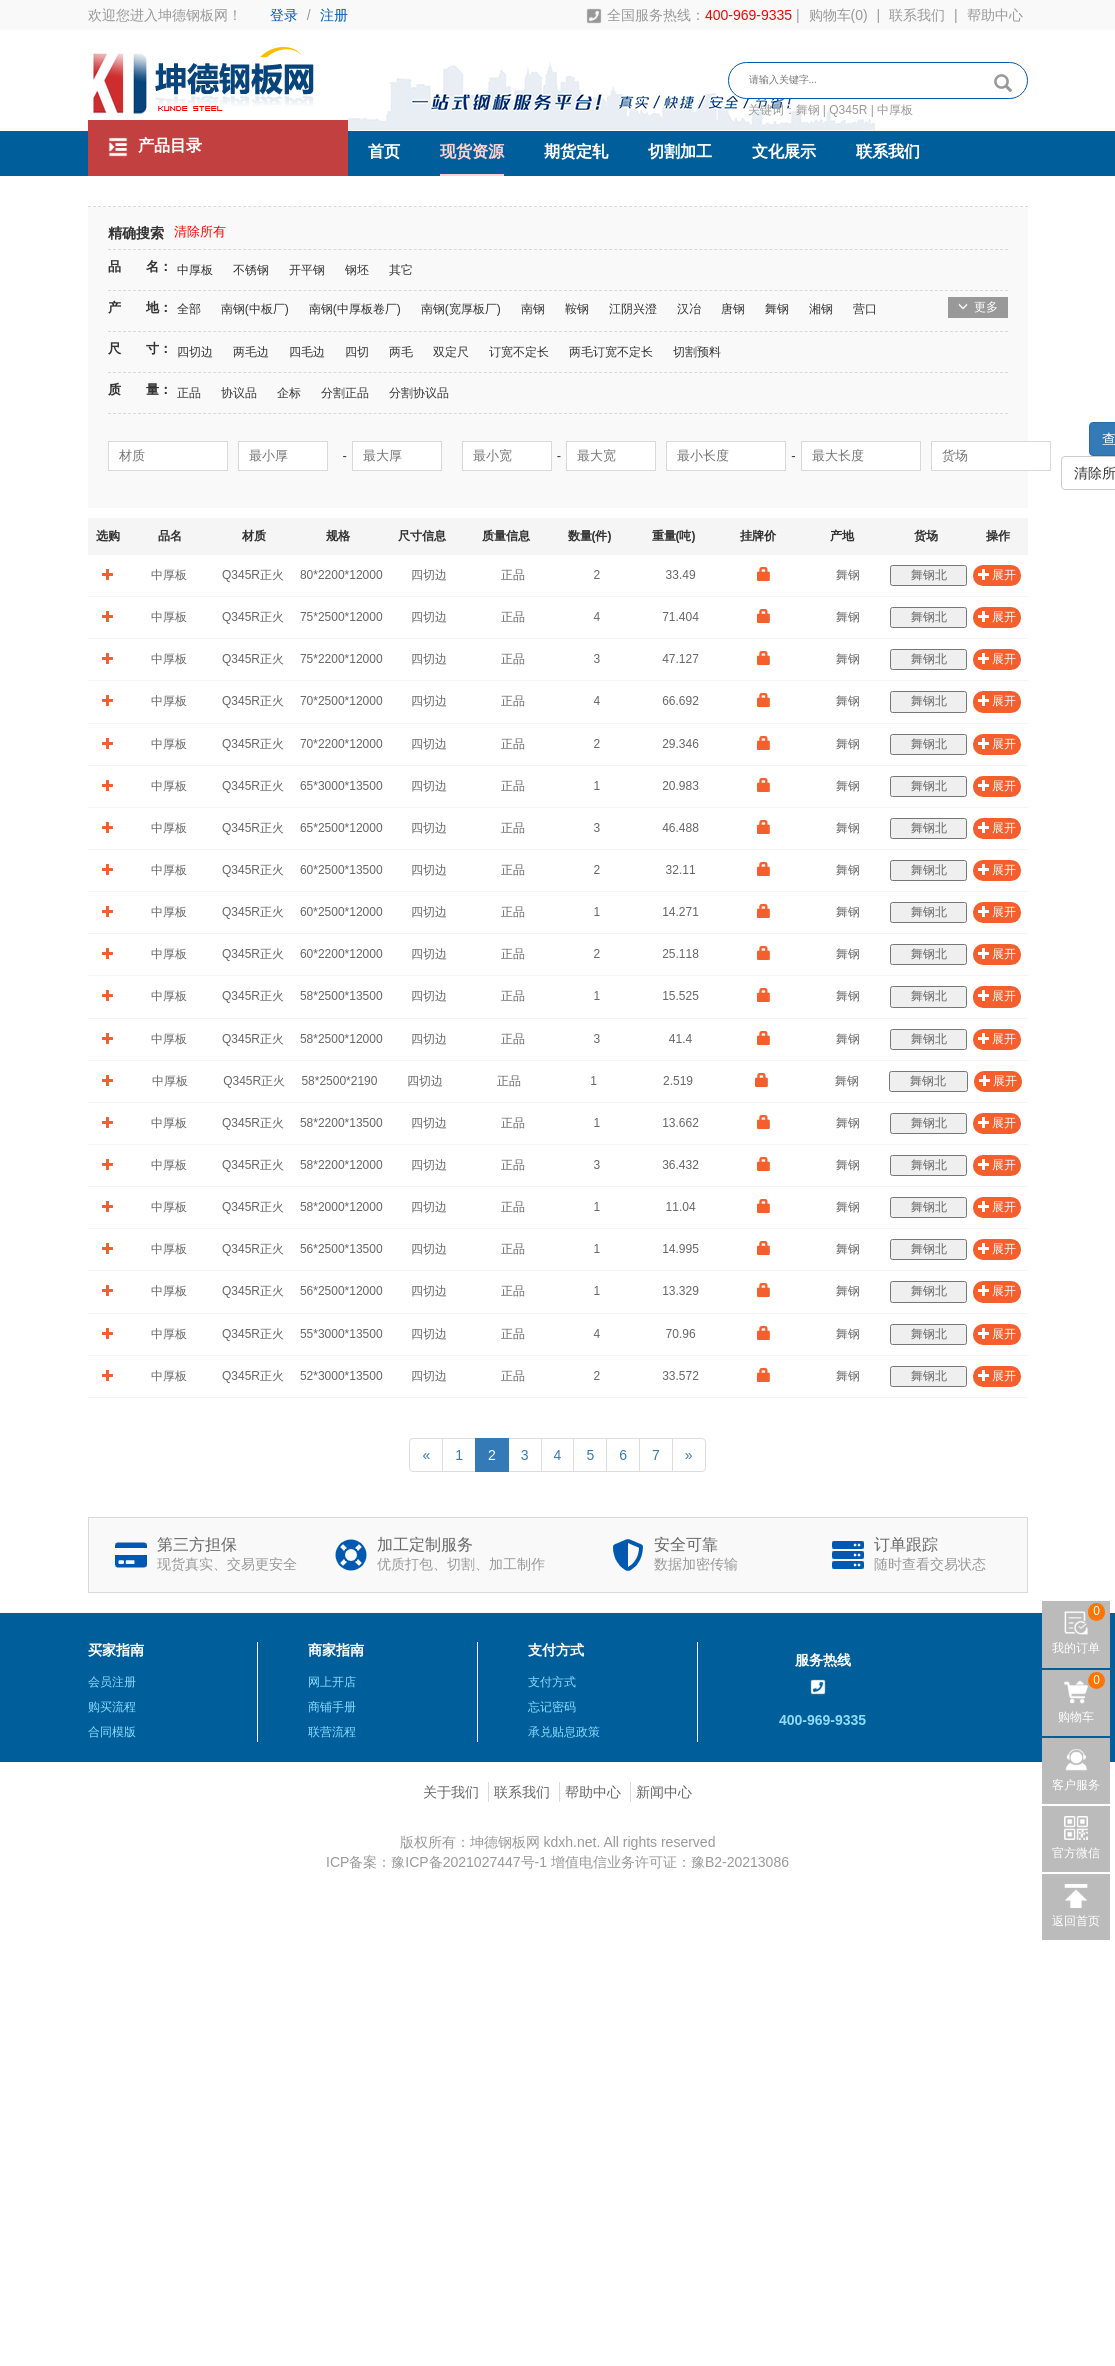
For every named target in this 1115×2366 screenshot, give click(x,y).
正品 (189, 393)
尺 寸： (140, 348)
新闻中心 (664, 1792)
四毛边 (307, 352)
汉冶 (689, 309)
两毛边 (251, 352)
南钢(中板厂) (255, 309)
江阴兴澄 (633, 309)
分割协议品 (419, 393)
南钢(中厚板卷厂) (355, 309)
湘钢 (821, 309)
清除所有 (200, 231)
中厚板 (195, 270)
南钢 (533, 309)
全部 (189, 309)
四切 (357, 352)
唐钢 (733, 309)
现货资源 (472, 151)
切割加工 (680, 151)
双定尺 (451, 352)
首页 (384, 151)
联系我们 (917, 15)
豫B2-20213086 (740, 1862)
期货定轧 (576, 151)
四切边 (195, 352)
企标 (289, 393)
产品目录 (155, 147)
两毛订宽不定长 (611, 352)
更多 (978, 307)
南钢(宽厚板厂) (461, 309)
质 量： (140, 389)
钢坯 (357, 270)
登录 (284, 15)
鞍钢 (577, 309)
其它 (401, 270)
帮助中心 (995, 15)
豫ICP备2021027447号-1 (469, 1862)
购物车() (838, 15)
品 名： (140, 266)
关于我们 (451, 1792)
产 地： (140, 307)
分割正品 (345, 393)
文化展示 (784, 151)
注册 (334, 15)
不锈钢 (251, 270)
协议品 (239, 393)
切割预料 (697, 352)
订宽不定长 (519, 352)
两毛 (401, 352)
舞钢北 (929, 575)
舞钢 (777, 309)
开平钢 (307, 270)
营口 (865, 309)
